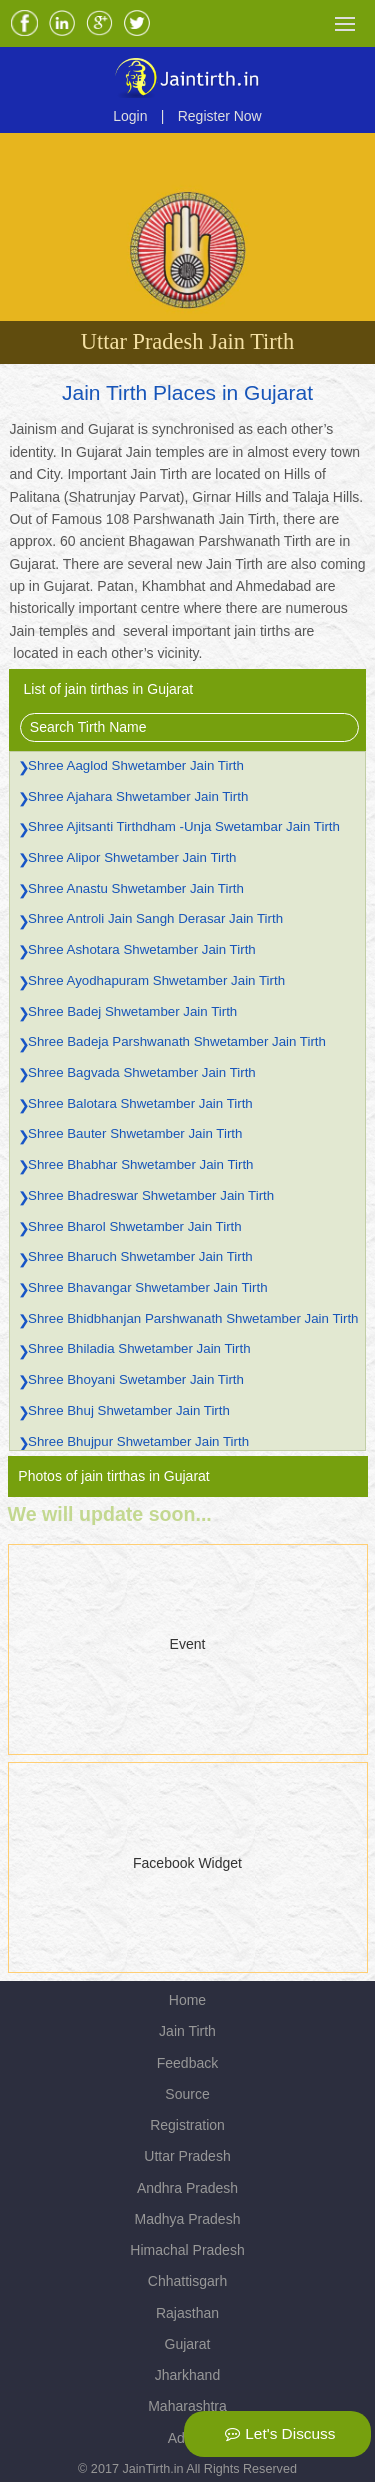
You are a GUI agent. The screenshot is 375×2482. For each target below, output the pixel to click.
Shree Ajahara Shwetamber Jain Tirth (138, 796)
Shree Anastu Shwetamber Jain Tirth (136, 888)
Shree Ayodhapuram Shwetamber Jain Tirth (156, 980)
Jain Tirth (187, 2031)
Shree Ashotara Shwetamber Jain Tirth (142, 949)
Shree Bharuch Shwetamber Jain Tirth (140, 1256)
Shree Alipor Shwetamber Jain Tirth (132, 857)
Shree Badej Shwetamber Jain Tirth (132, 1011)
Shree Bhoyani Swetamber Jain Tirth (136, 1379)
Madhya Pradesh (188, 2219)
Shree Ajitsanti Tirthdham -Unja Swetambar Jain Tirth (184, 826)
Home (187, 2000)
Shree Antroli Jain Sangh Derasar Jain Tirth (155, 918)
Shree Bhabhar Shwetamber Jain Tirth (140, 1164)
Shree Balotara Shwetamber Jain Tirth (140, 1103)
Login (130, 116)
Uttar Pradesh (187, 2156)
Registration (187, 2125)
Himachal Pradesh (187, 2250)
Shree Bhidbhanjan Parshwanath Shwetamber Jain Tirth (193, 1318)
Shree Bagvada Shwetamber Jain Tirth (142, 1072)
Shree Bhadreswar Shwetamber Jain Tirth (151, 1195)
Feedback (187, 2063)
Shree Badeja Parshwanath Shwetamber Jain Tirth (177, 1041)
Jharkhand (187, 2375)
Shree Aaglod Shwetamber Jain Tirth (136, 765)
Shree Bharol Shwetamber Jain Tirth (135, 1226)
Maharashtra (187, 2406)
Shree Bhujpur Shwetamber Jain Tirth (138, 1441)
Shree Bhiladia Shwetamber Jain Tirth (139, 1348)
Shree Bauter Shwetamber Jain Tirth (135, 1133)
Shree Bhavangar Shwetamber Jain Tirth (147, 1287)
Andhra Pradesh (187, 2188)
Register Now (220, 116)
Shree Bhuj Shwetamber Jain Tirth (129, 1410)
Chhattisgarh (187, 2281)
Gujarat (188, 2344)
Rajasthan (187, 2313)
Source (187, 2094)
